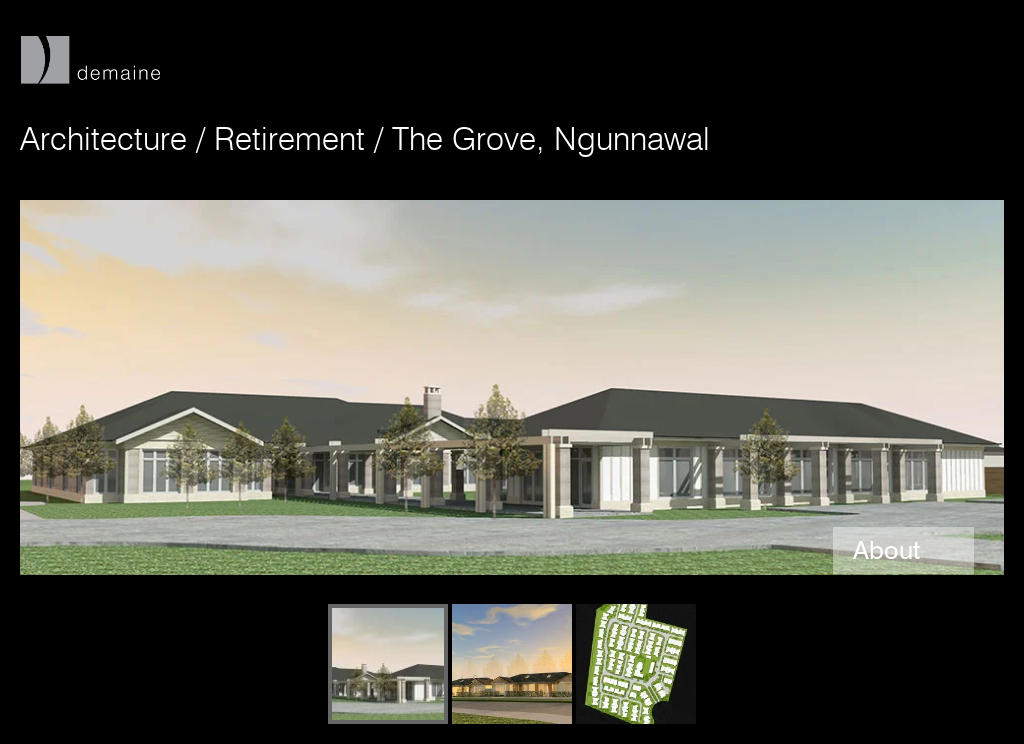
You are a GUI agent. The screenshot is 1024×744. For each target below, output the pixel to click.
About (890, 550)
